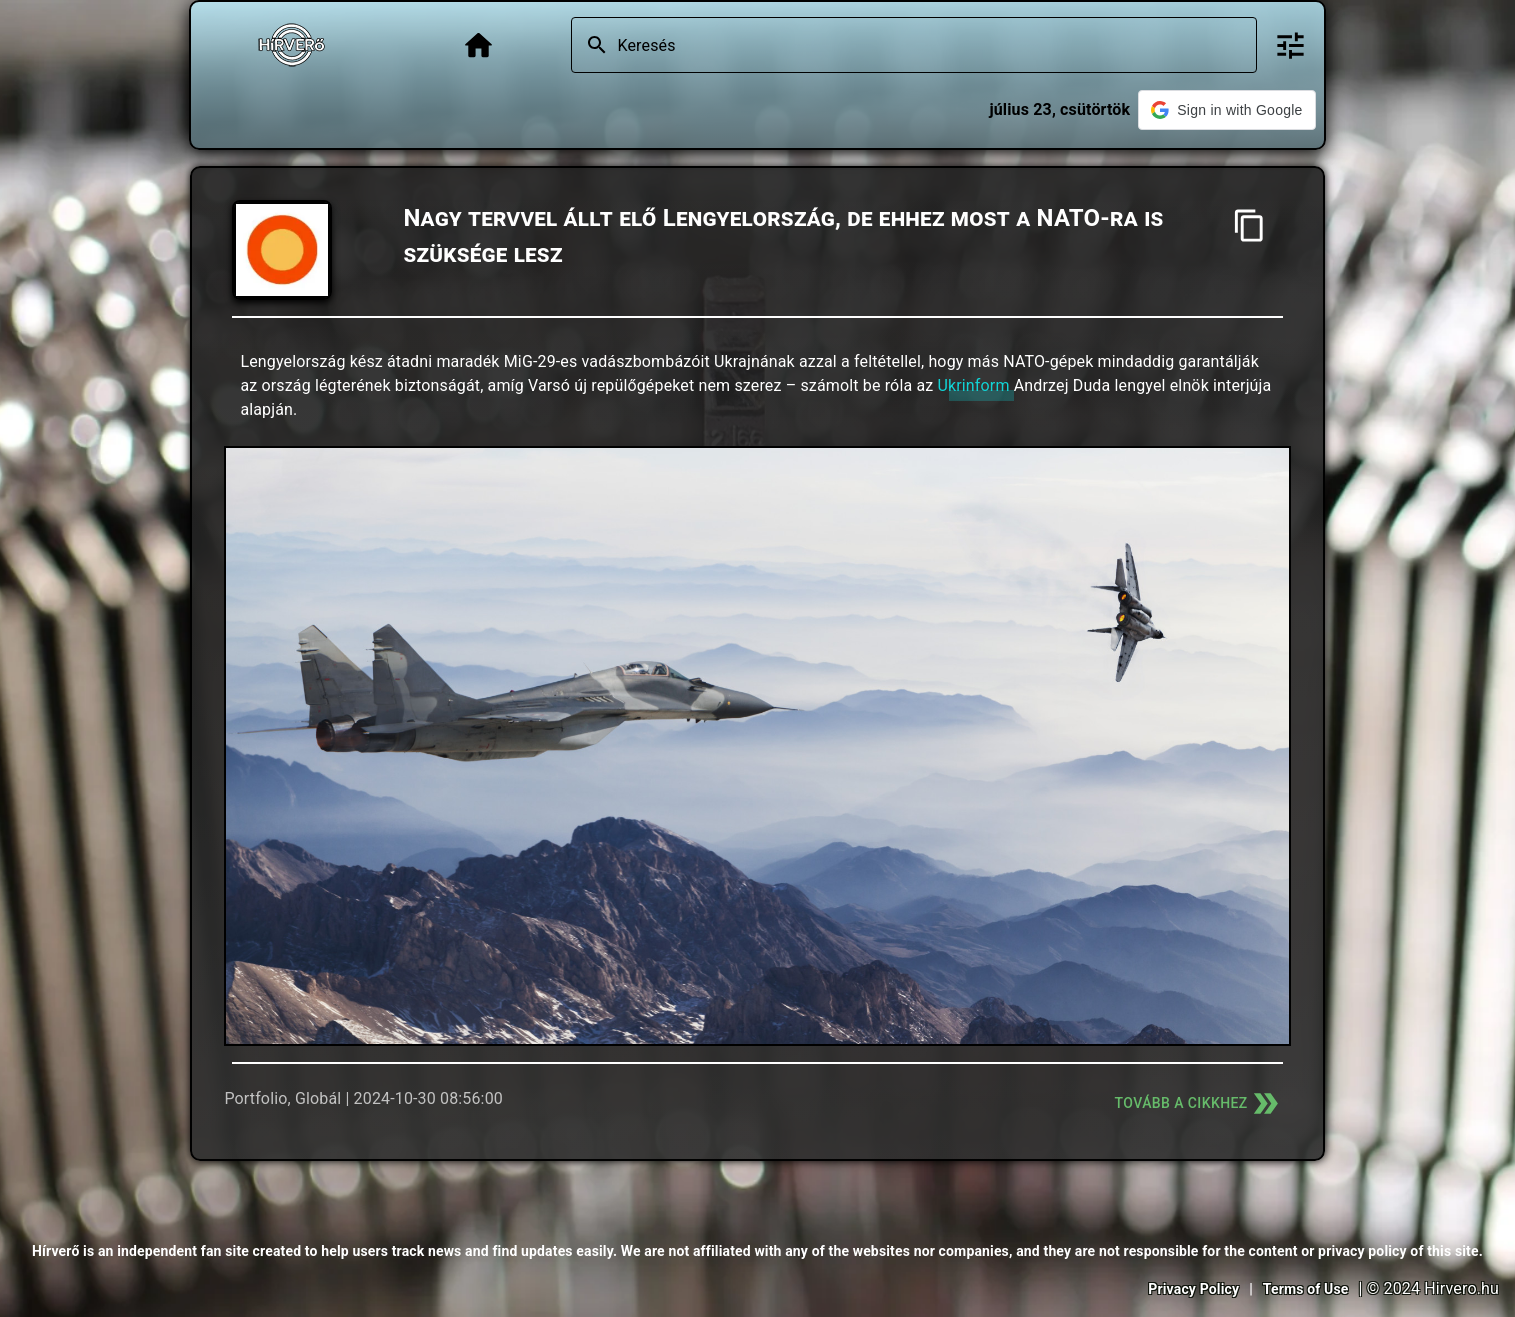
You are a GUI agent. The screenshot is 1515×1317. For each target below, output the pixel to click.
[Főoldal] (478, 45)
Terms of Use (1306, 1289)
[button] (1226, 110)
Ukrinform (973, 385)
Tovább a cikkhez (1199, 1103)
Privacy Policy (1193, 1289)
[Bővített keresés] (1290, 45)
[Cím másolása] (1249, 225)
